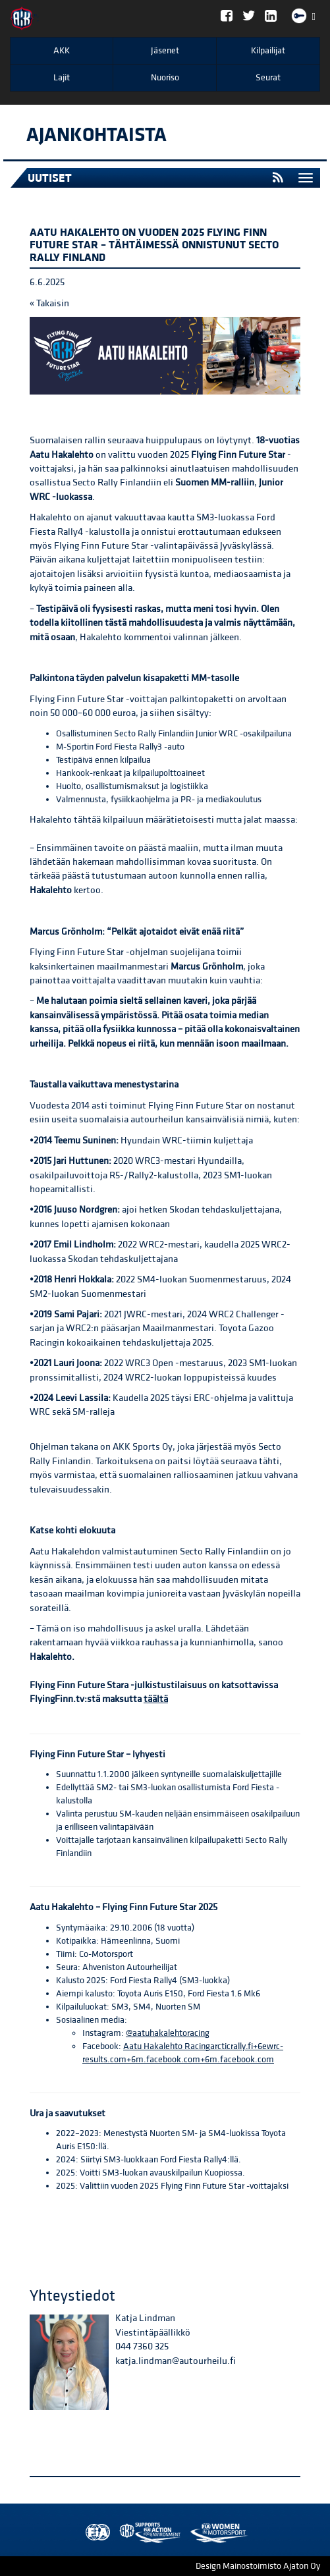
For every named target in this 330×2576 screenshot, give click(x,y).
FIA (95, 2533)
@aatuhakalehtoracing (167, 2033)
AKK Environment (121, 2533)
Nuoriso (165, 78)
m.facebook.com (241, 2060)
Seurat (268, 78)
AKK (61, 51)
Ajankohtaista (96, 135)
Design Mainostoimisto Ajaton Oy (258, 2566)
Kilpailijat (268, 51)
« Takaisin (49, 303)
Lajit (61, 78)
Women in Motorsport (146, 2533)
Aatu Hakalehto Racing (166, 2046)
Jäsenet (165, 51)
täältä (156, 1699)
